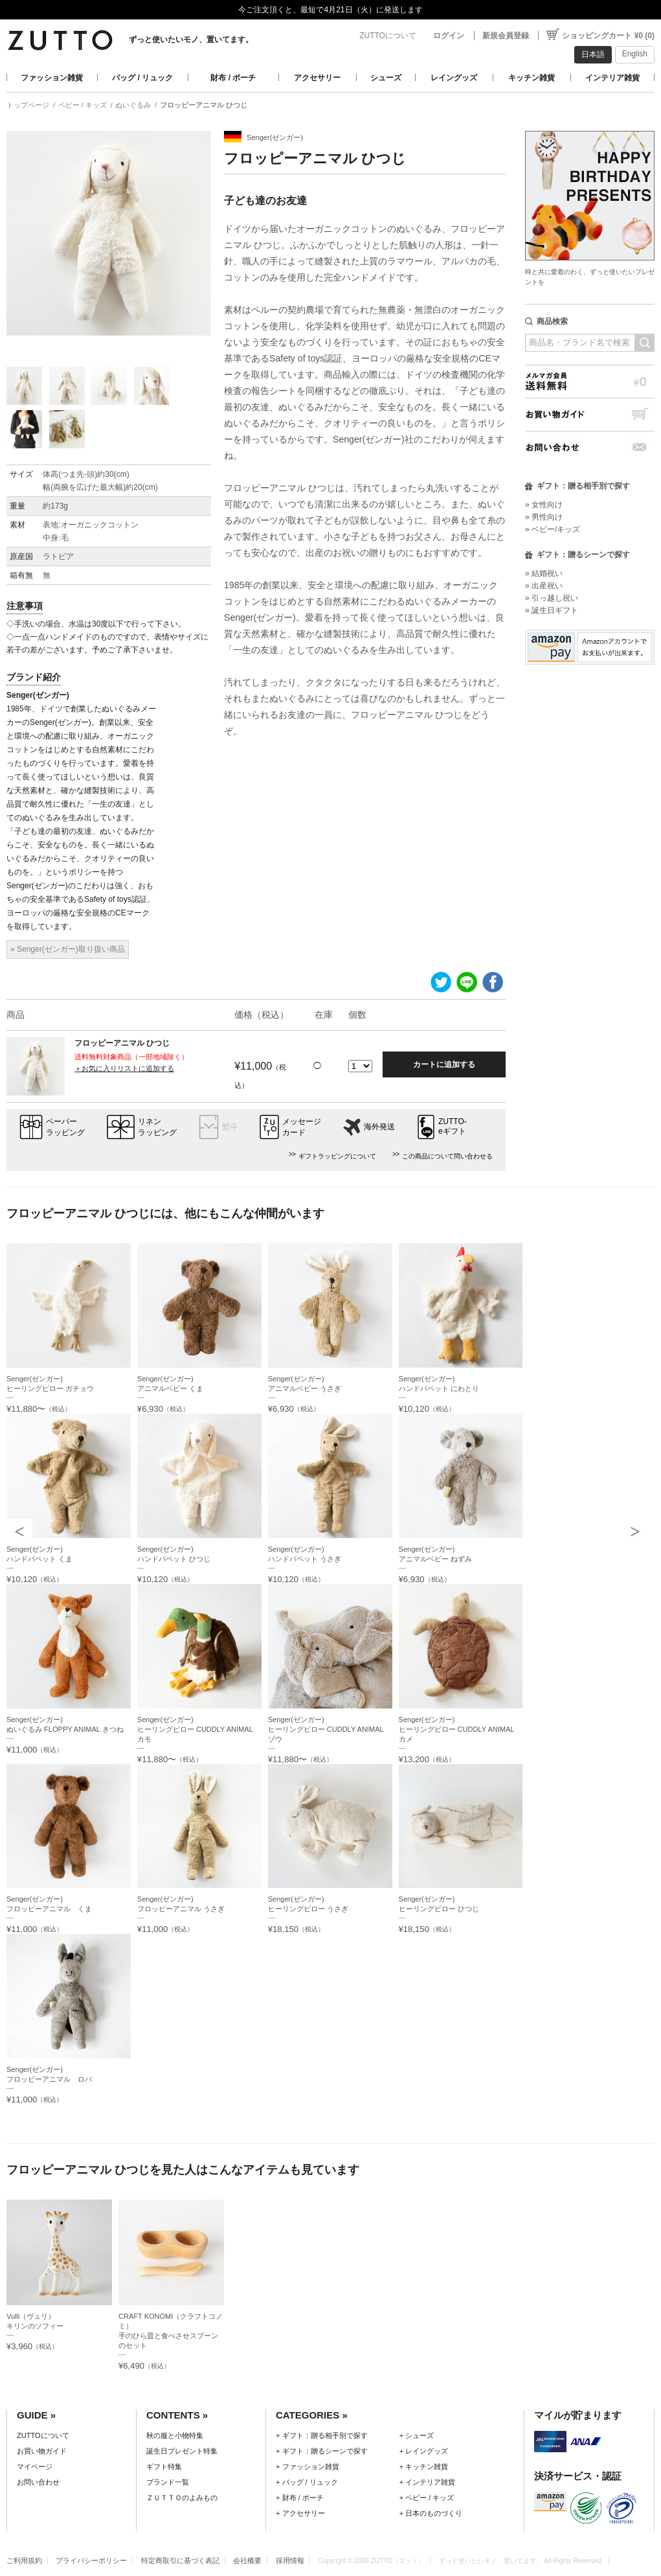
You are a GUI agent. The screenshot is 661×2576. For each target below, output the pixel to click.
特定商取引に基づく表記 (180, 2560)
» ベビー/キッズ (552, 529)
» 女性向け (544, 504)
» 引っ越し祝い (551, 598)
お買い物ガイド (590, 414)
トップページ (27, 105)
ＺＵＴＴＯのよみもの (182, 2497)
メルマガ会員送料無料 (590, 381)
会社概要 (247, 2560)
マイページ (34, 2466)
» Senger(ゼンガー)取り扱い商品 (67, 949)
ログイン (448, 35)
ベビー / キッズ (82, 105)
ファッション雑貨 (52, 77)
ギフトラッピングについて (337, 1156)
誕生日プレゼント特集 (182, 2451)
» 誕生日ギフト (551, 610)
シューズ (385, 77)
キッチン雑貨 (531, 77)
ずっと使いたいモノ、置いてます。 (191, 39)
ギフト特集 (164, 2466)
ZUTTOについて (387, 35)
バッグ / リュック (142, 77)
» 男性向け (544, 517)
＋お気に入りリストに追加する (124, 1068)
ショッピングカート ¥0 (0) (608, 35)
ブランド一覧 (167, 2482)
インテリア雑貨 (612, 77)
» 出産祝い (544, 585)
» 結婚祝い (544, 573)
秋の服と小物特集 (174, 2435)
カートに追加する (444, 1064)
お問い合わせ (590, 447)
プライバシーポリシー (91, 2560)
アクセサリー (317, 77)
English (634, 53)
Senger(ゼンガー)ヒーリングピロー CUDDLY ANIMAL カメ (457, 1729)
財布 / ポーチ (233, 77)
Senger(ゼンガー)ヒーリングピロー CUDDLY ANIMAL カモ (195, 1729)
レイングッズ (454, 77)
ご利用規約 (24, 2560)
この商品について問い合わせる (447, 1156)
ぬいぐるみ (133, 105)
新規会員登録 (505, 35)
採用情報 (290, 2560)
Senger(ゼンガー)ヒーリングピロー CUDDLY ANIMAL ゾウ (326, 1729)
